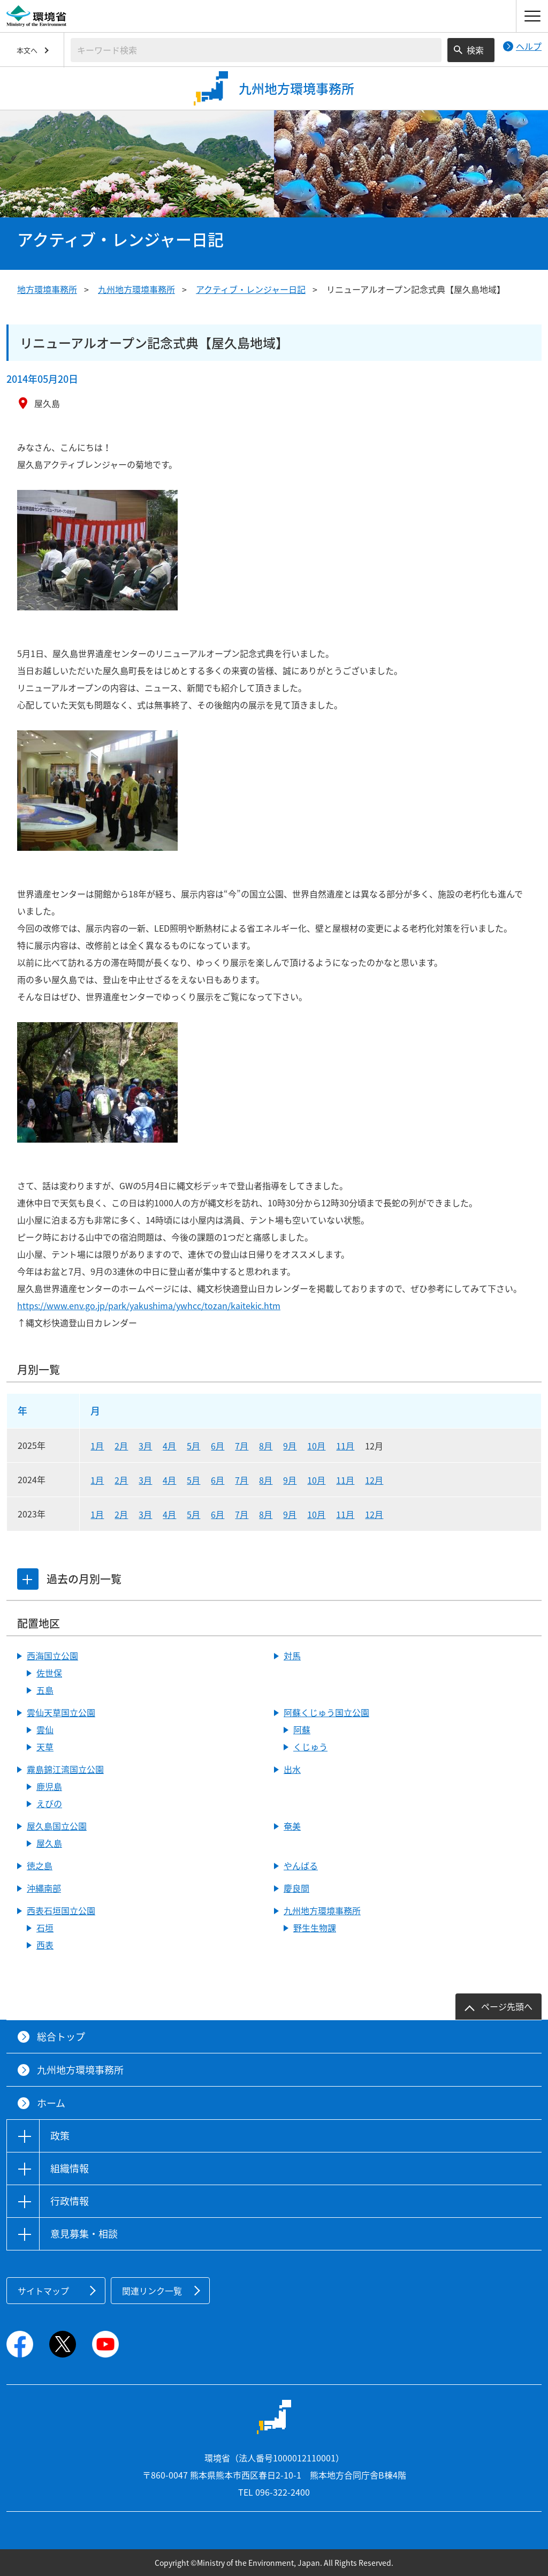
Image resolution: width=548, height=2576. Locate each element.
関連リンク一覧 (152, 2290)
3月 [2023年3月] (145, 1514)
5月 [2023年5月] (193, 1514)
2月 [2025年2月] (121, 1445)
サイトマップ (43, 2290)
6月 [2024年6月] (217, 1480)
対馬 (292, 1655)
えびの (49, 1803)
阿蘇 (301, 1729)
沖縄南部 (44, 1888)
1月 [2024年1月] (97, 1480)
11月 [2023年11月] (345, 1514)
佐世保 (49, 1672)
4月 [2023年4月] (169, 1514)
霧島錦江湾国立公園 (65, 1769)
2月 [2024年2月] (121, 1480)
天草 (45, 1746)
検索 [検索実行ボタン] (475, 49)
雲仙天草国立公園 (61, 1712)
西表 (45, 1944)
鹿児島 (49, 1786)
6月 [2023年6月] (217, 1514)
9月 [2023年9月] (289, 1514)
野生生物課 (314, 1927)
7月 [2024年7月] (241, 1480)
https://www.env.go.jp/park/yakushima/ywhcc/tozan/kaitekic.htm (148, 1305)
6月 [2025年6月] (217, 1445)
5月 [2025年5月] (193, 1445)
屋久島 (49, 1843)
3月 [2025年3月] (145, 1445)
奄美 (292, 1825)
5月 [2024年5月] (193, 1480)
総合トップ (61, 2036)
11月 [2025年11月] (345, 1445)
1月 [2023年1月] (97, 1514)
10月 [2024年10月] (316, 1480)
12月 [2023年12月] (374, 1514)
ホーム (51, 2103)
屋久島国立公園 (57, 1825)
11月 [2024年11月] (345, 1480)
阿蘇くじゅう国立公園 (326, 1712)
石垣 (45, 1927)
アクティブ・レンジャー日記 (251, 289)
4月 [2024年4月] (169, 1480)
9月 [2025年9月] (289, 1445)
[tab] (28, 1579)
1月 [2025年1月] (97, 1445)
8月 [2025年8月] (265, 1445)
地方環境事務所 (47, 289)
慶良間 (296, 1888)
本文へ (27, 50)
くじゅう (310, 1746)
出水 (292, 1769)
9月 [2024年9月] (289, 1480)
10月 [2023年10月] (316, 1514)
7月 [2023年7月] (241, 1514)
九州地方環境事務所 (136, 289)
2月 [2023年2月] (121, 1514)
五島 (45, 1689)
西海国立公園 (52, 1655)
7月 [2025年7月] (241, 1445)
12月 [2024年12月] (374, 1480)
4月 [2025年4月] (169, 1445)
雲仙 (45, 1729)
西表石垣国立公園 (61, 1910)
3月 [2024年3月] (145, 1480)
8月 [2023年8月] (265, 1514)
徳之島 (39, 1865)
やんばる (301, 1865)
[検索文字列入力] (256, 50)
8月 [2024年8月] (265, 1480)
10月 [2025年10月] (316, 1445)
